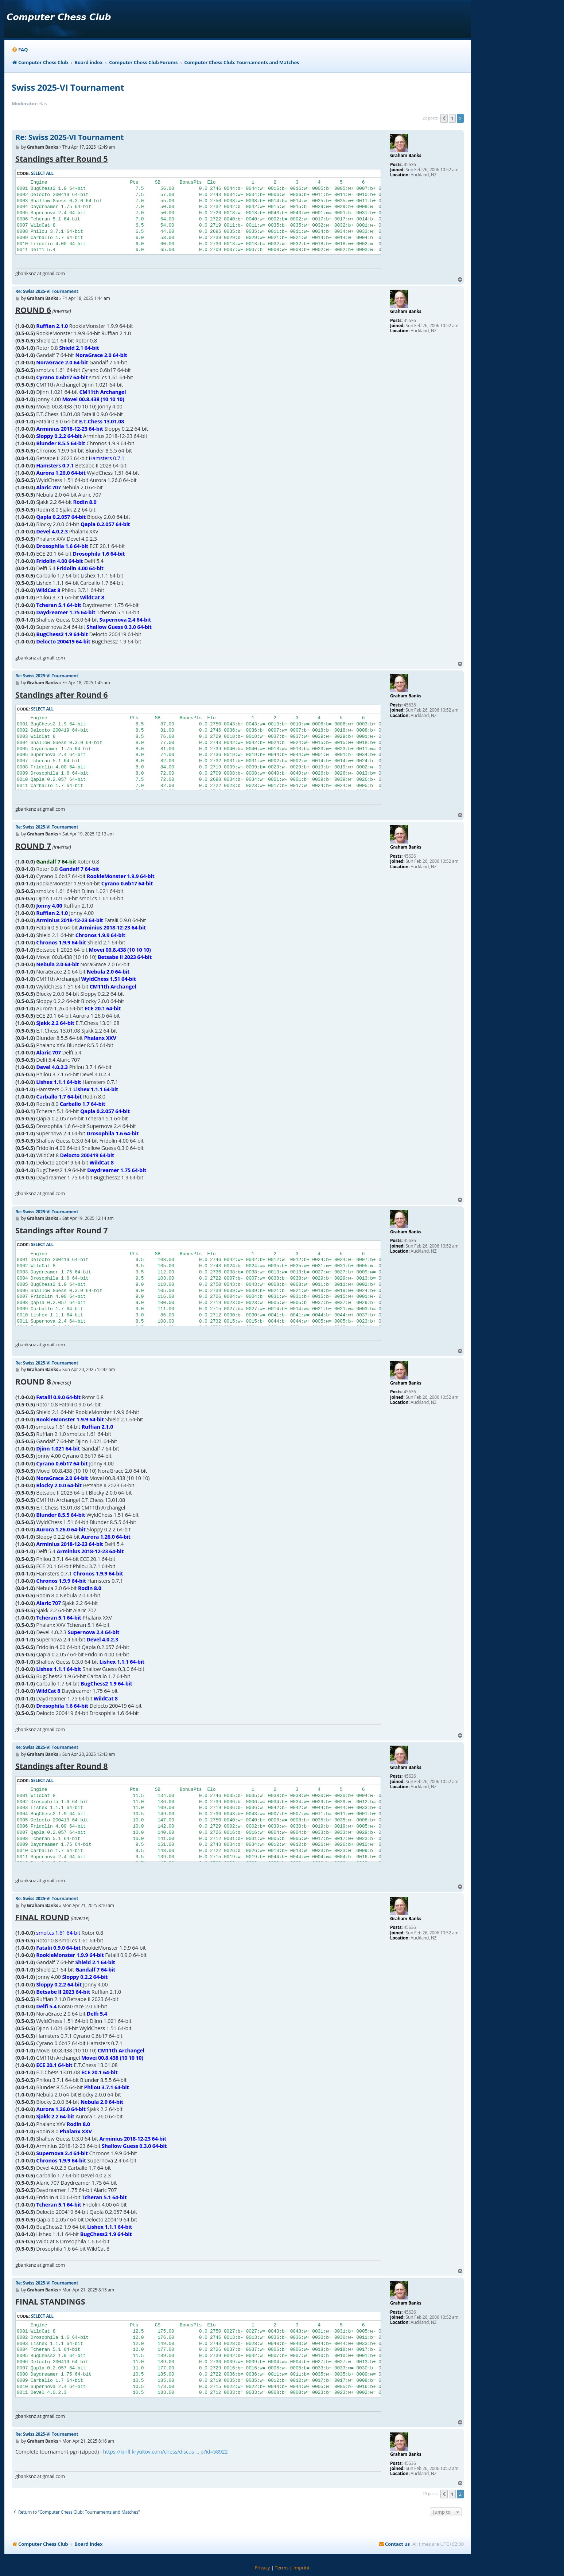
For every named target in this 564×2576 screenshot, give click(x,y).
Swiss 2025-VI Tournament (68, 87)
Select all (42, 173)
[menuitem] (20, 49)
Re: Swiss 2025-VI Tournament (69, 137)
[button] (444, 118)
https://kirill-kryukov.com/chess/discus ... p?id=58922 (165, 2451)
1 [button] (452, 118)
